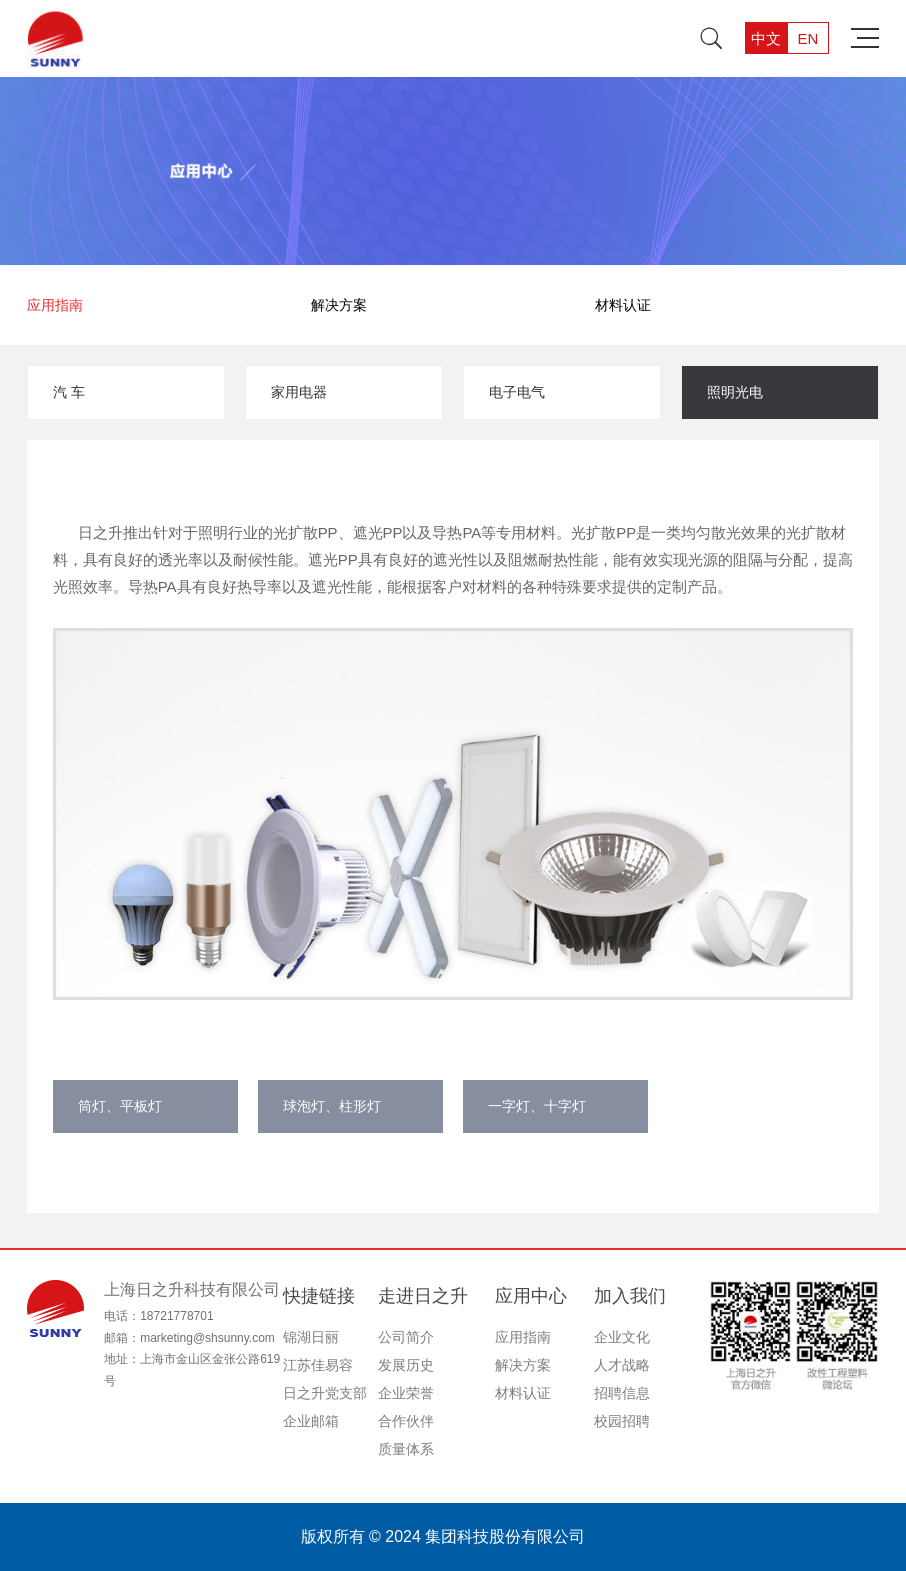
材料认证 (623, 305)
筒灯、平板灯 (120, 1106)
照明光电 (735, 392)
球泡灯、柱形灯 (332, 1106)
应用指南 (55, 305)
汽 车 (69, 392)
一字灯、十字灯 (537, 1106)
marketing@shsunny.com (207, 1338)
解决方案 (339, 305)
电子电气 (517, 392)
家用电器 (299, 392)
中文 (766, 38)
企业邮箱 (311, 1421)
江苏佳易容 (318, 1365)
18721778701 (176, 1316)
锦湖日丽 (311, 1337)
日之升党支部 (325, 1393)
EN (807, 38)
